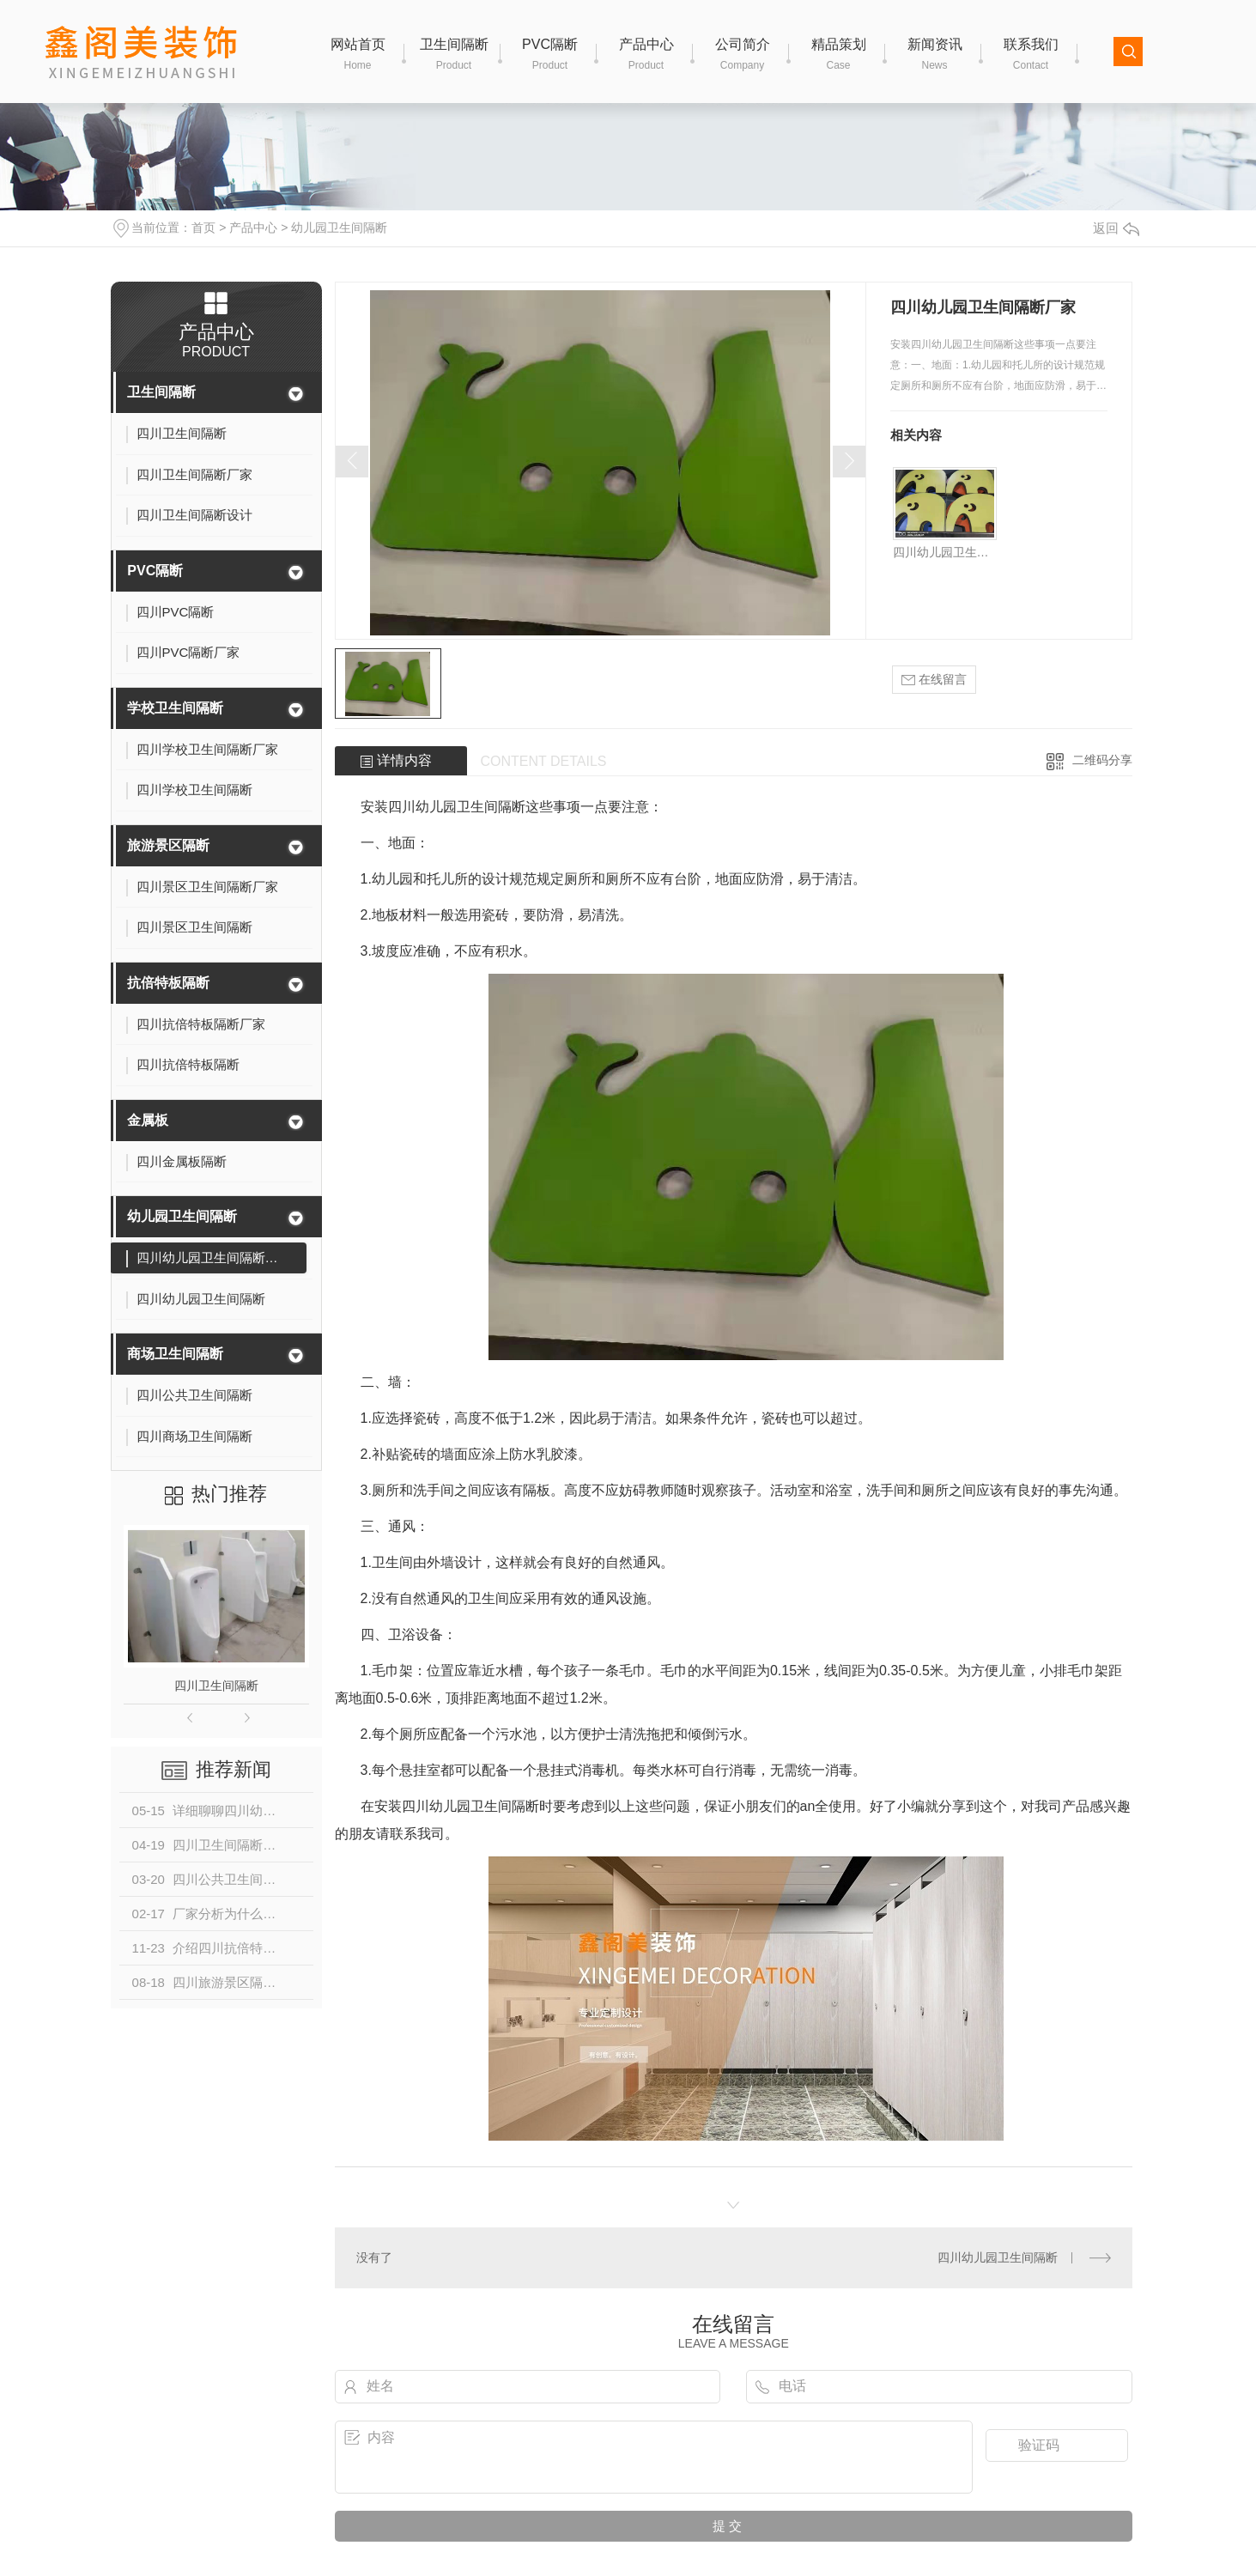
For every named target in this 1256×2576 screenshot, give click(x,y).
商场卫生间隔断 (175, 1353)
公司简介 (743, 55)
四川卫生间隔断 (216, 1685)
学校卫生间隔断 (175, 708)
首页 (203, 227)
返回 (1116, 228)
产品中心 (646, 55)
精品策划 (839, 55)
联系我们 (1031, 55)
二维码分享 (1102, 760)
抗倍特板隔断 (168, 982)
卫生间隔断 (454, 55)
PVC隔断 (550, 55)
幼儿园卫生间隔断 (339, 227)
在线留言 (934, 679)
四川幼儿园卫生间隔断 (945, 552)
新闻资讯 (935, 55)
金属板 (147, 1120)
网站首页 (358, 55)
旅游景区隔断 (168, 845)
